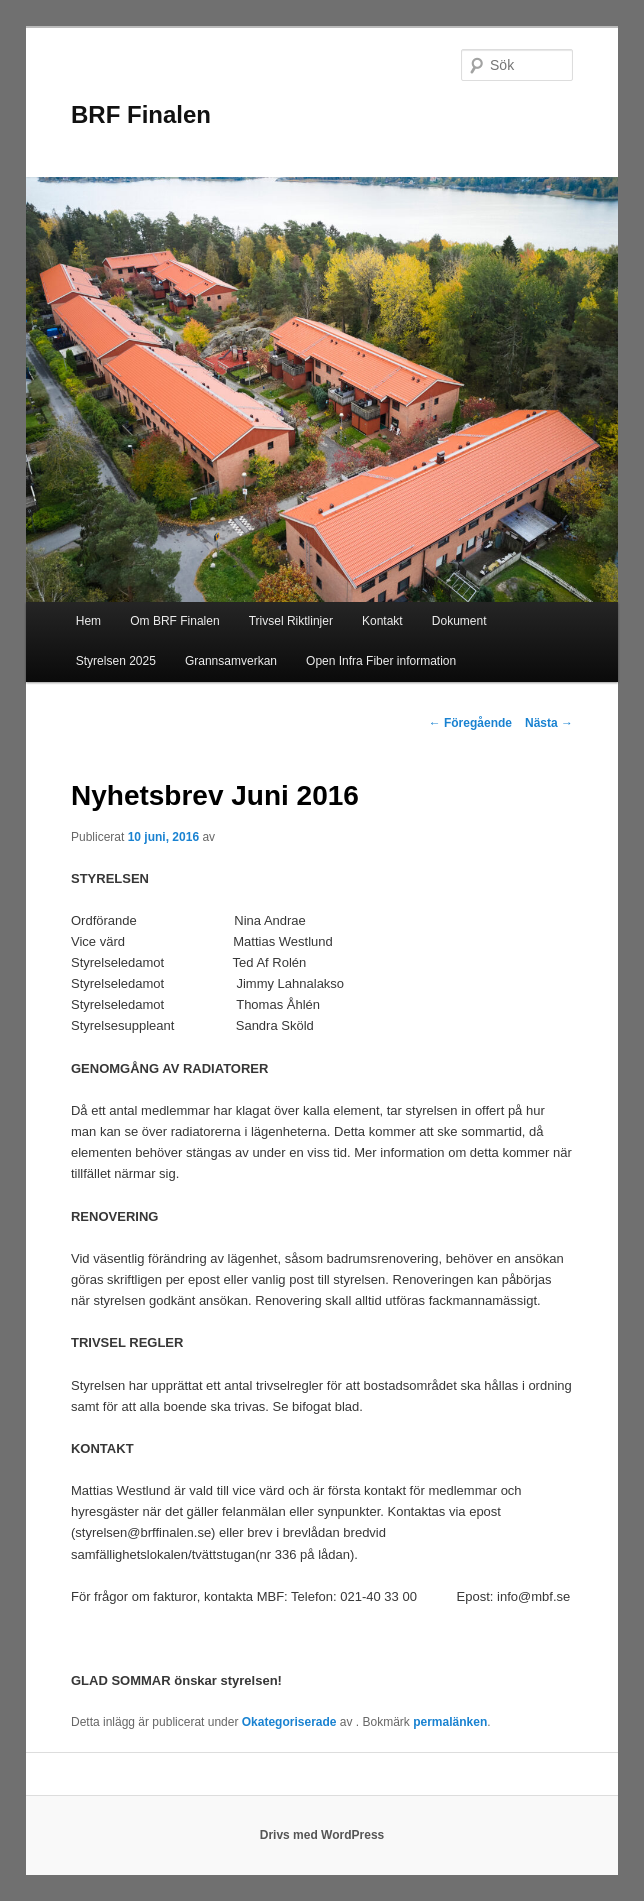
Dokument (459, 621)
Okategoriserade (289, 1722)
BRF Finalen (141, 114)
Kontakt (382, 621)
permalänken (450, 1722)
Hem (88, 621)
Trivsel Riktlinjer (291, 621)
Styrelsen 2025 (116, 661)
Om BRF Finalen (174, 621)
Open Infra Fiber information (381, 661)
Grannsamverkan (231, 661)
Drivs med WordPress (322, 1835)
